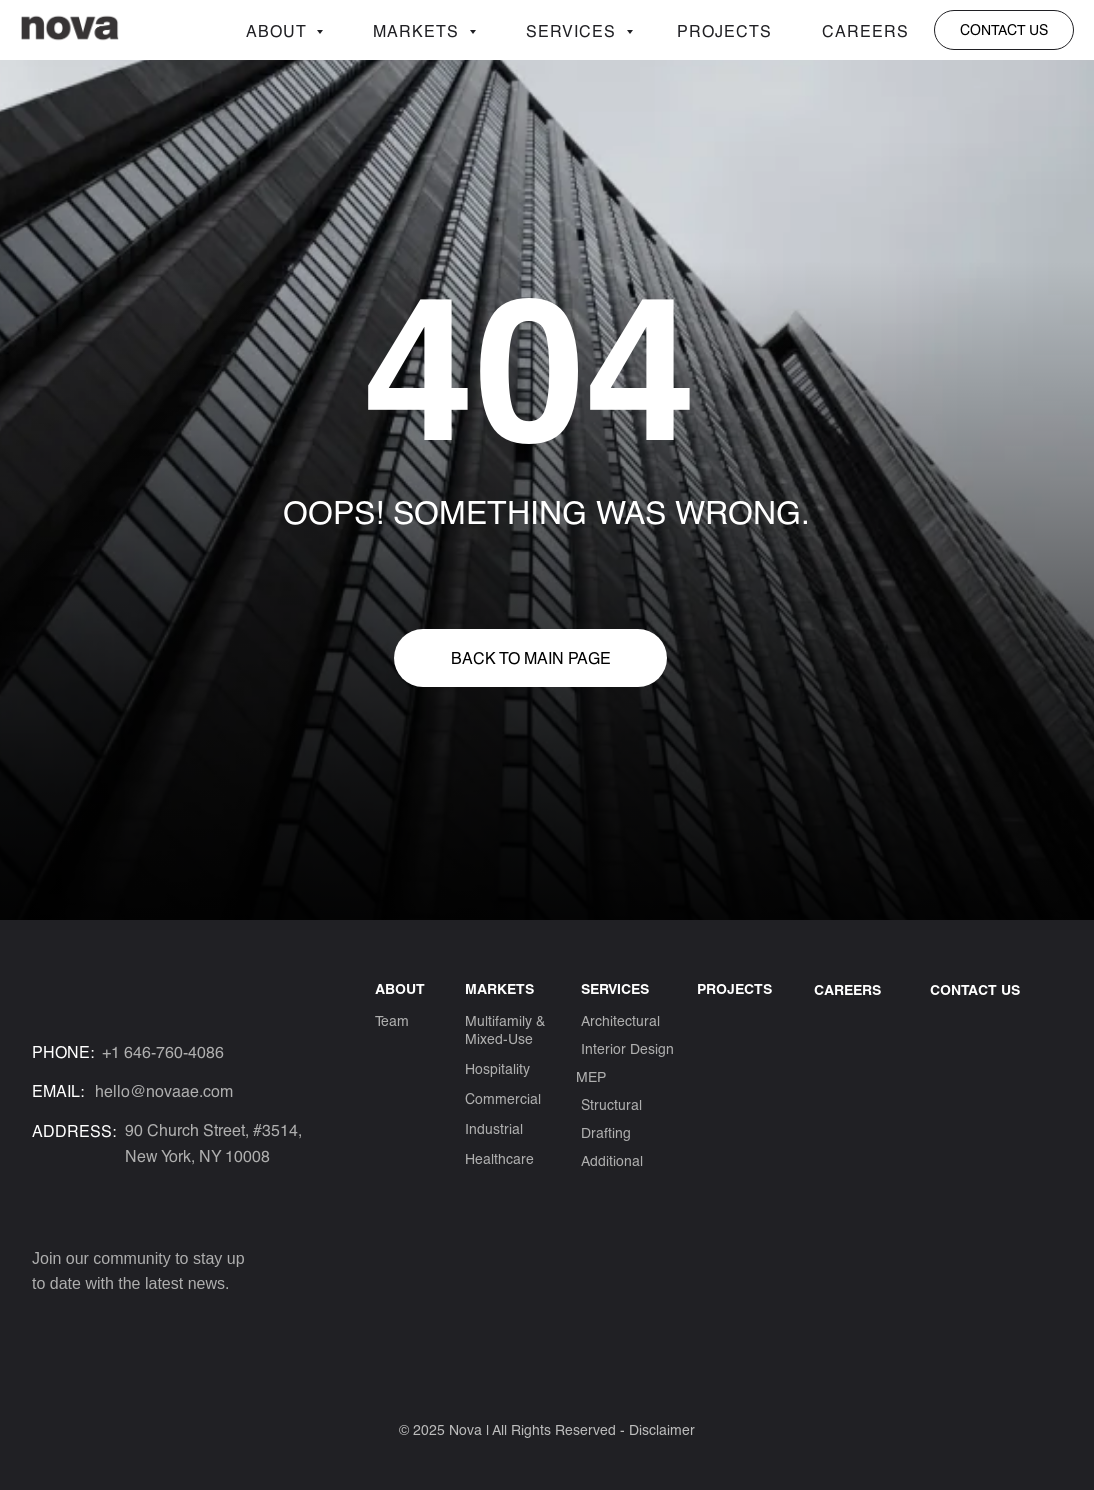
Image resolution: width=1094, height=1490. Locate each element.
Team (392, 1020)
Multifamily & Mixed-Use (505, 1029)
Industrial (494, 1128)
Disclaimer (662, 1429)
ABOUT (400, 988)
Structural (611, 1104)
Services (573, 30)
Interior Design (627, 1048)
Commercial (503, 1098)
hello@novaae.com (164, 1090)
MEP (591, 1076)
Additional (612, 1160)
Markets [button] (418, 30)
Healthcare (499, 1158)
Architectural (620, 1020)
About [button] (278, 30)
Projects (724, 30)
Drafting (606, 1132)
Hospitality (497, 1068)
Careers (865, 30)
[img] (47, 1324)
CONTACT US (975, 989)
